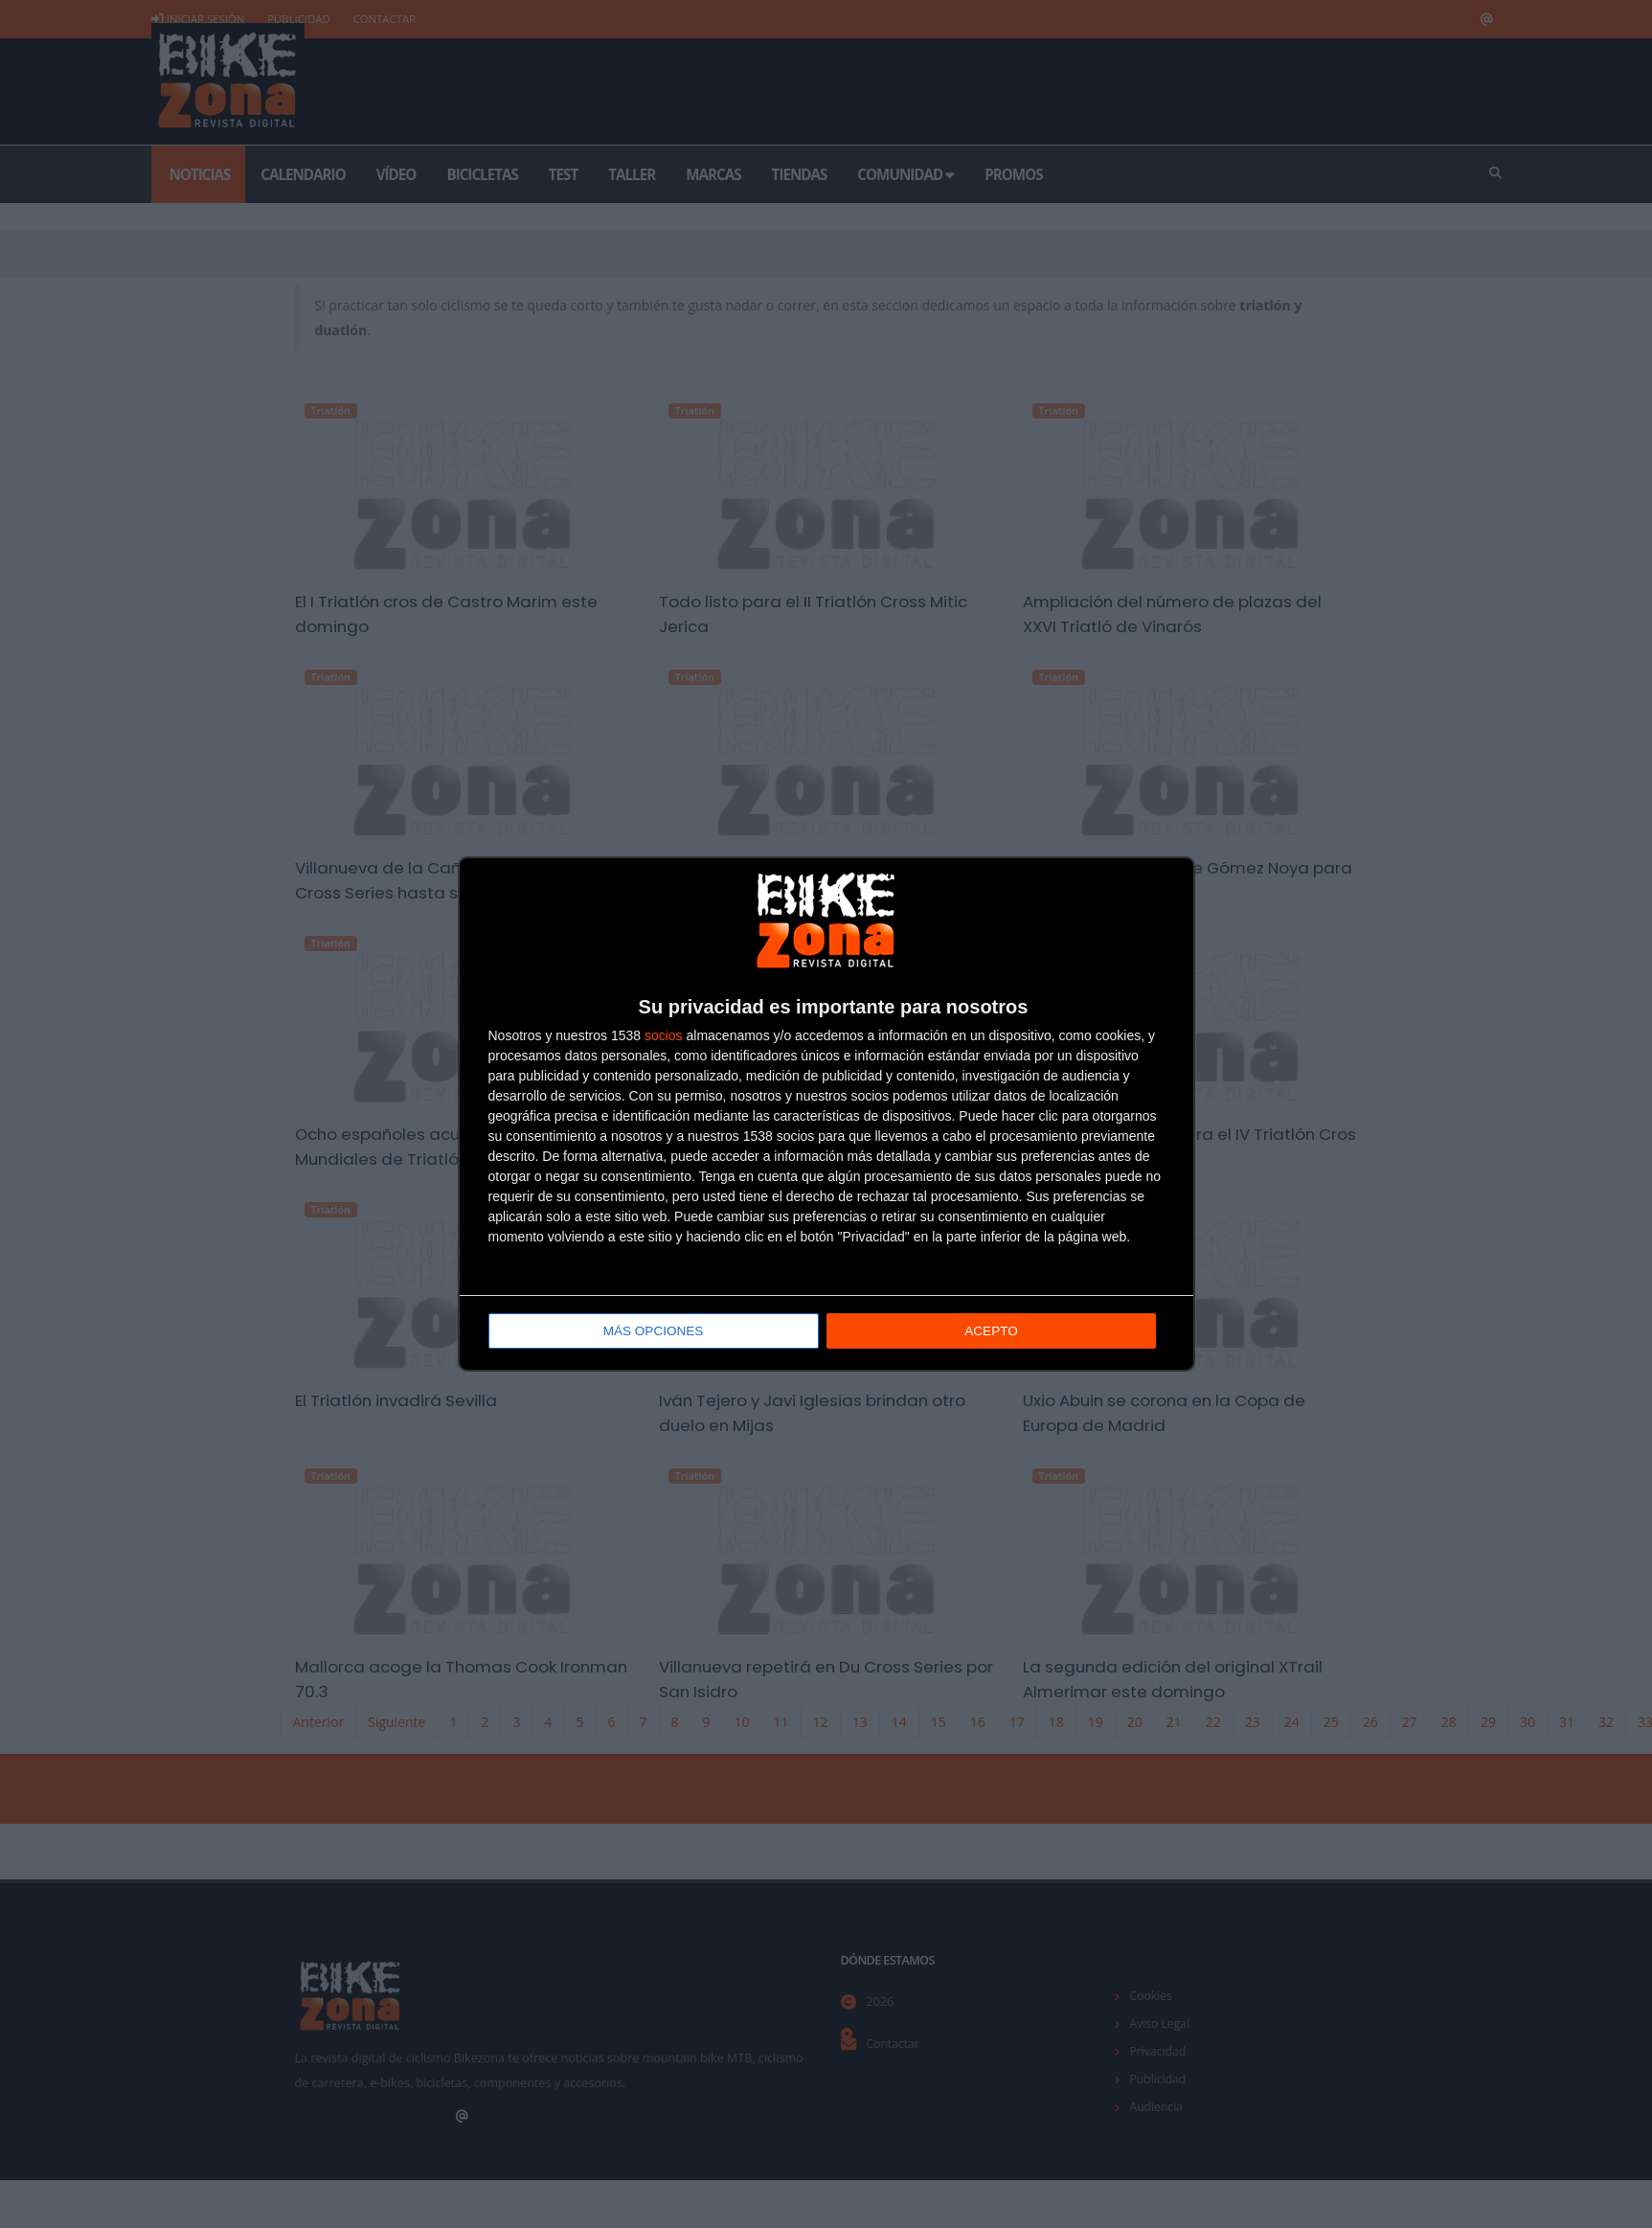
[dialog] (826, 1114)
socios (664, 1036)
